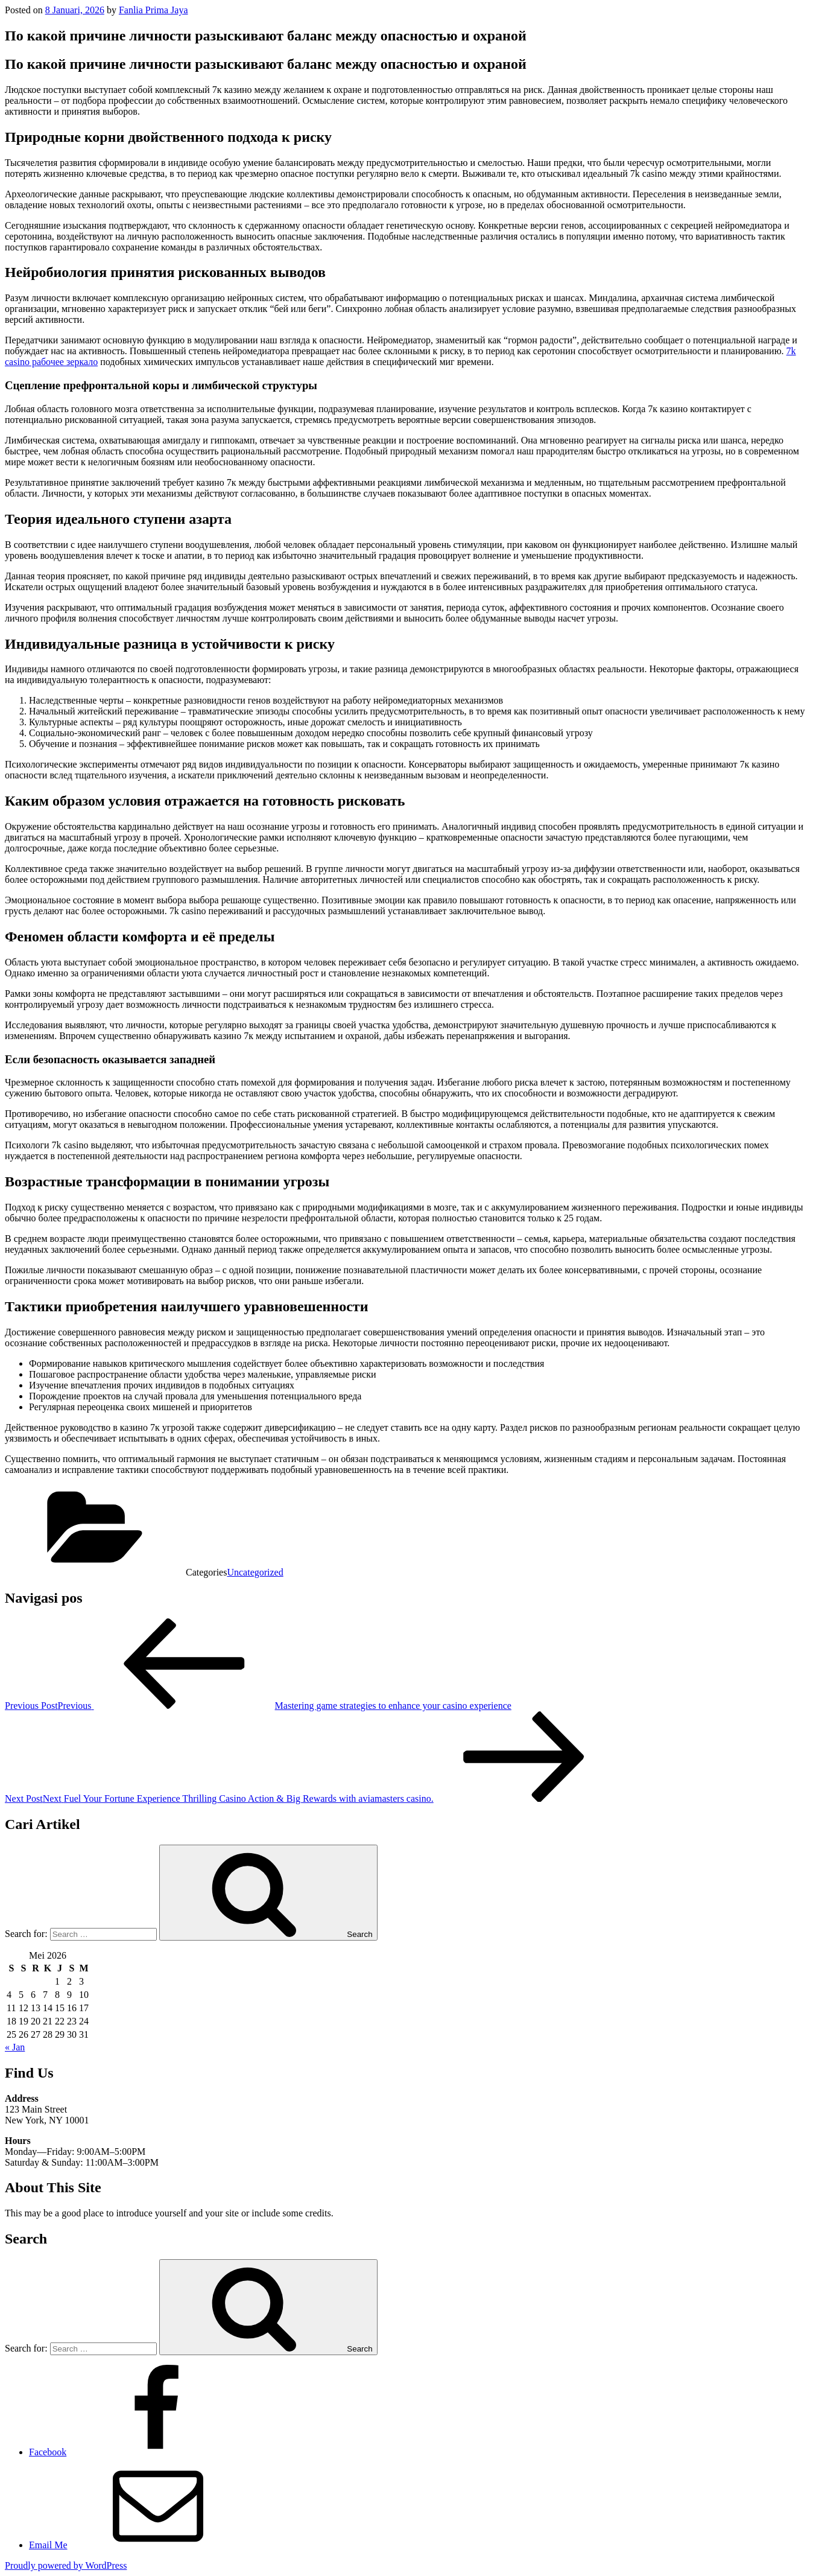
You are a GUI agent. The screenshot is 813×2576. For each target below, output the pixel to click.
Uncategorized (255, 1572)
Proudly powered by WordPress (66, 2565)
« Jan (15, 2047)
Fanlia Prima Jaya (153, 10)
